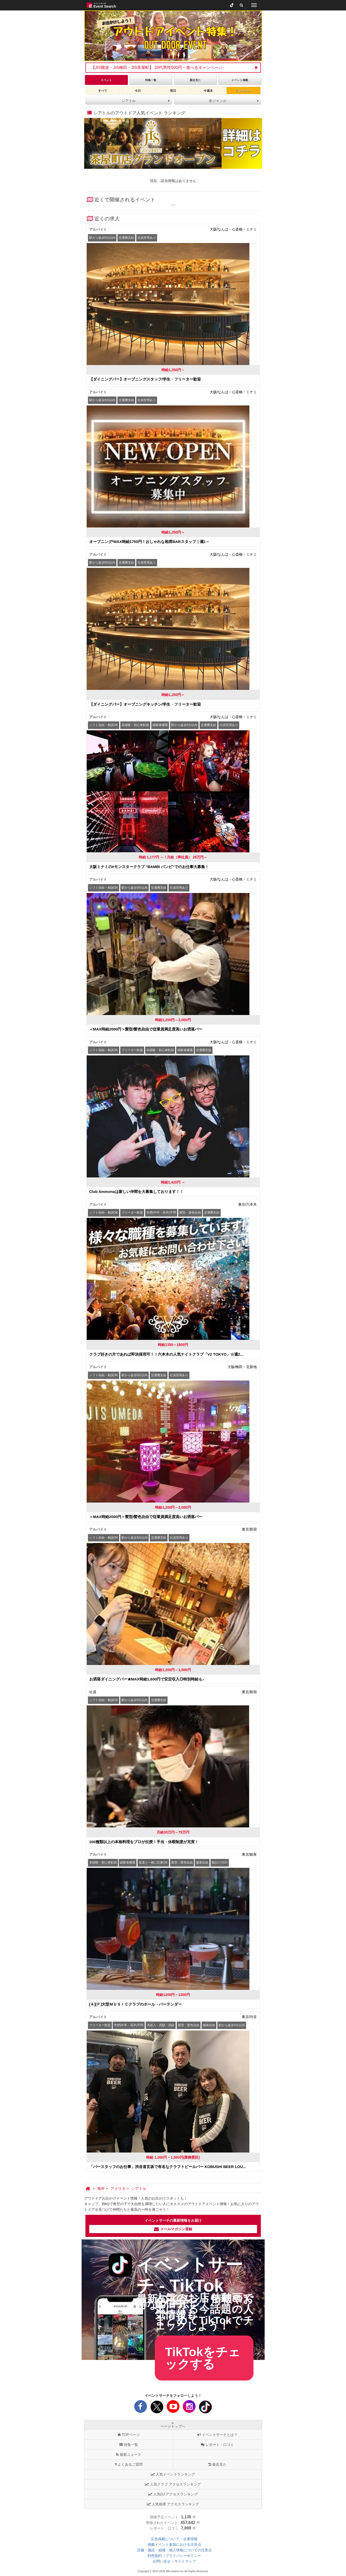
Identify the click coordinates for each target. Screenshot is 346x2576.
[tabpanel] (173, 35)
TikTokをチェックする (202, 2358)
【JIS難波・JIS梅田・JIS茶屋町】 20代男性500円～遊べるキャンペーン (157, 67)
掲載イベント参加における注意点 (174, 2544)
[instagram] (189, 2408)
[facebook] (140, 2408)
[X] (157, 2408)
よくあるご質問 (129, 2464)
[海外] (101, 2189)
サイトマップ (185, 2561)
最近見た (217, 2464)
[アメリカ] (118, 2189)
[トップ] (88, 2189)
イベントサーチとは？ (217, 2435)
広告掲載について (165, 2539)
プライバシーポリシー (183, 2556)
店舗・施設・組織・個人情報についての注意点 (174, 2550)
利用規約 (154, 2556)
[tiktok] (232, 5)
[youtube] (173, 2408)
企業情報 (190, 2539)
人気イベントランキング (173, 2474)
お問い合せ (162, 2561)
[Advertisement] (173, 2377)
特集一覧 (128, 2445)
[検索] (241, 5)
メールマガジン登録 (173, 2229)
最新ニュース (128, 2454)
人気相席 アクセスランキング (173, 2504)
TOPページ (128, 2435)
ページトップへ (172, 2424)
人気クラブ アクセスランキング (173, 2484)
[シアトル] (138, 2189)
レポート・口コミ (217, 2445)
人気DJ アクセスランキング (173, 2494)
